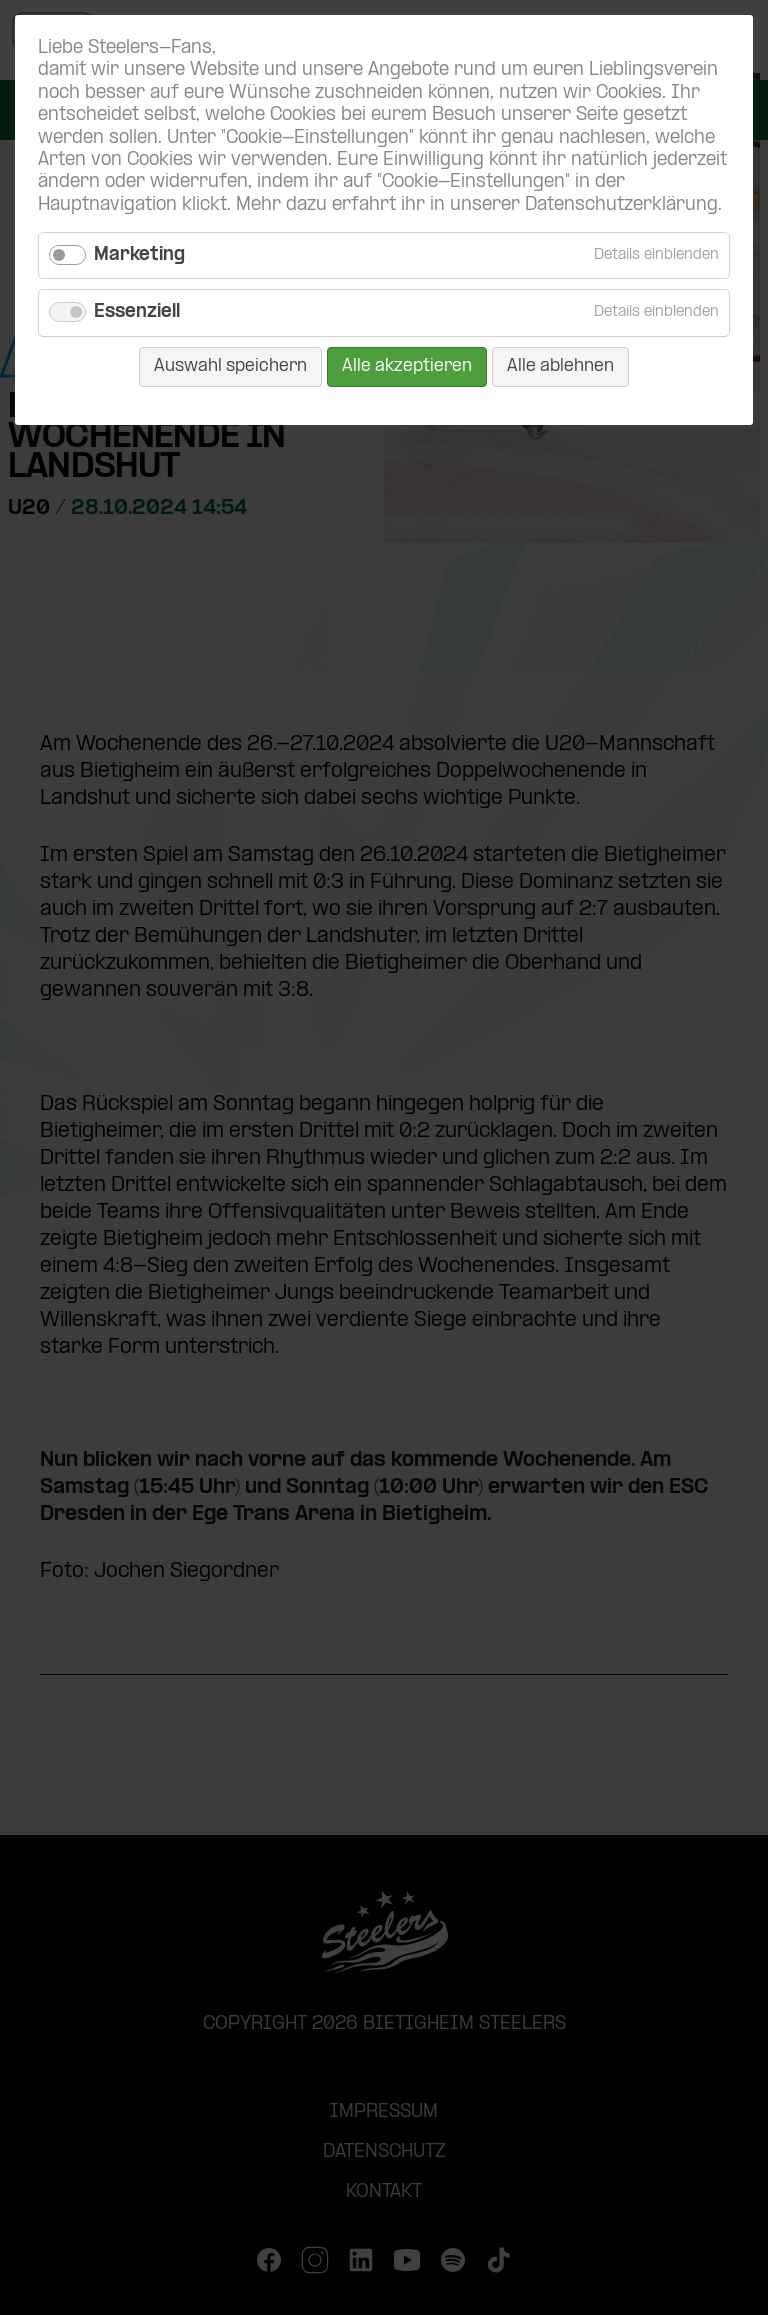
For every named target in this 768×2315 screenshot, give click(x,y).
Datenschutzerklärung (621, 205)
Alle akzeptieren (407, 366)
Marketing (139, 255)
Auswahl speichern (230, 366)
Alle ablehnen (560, 366)
